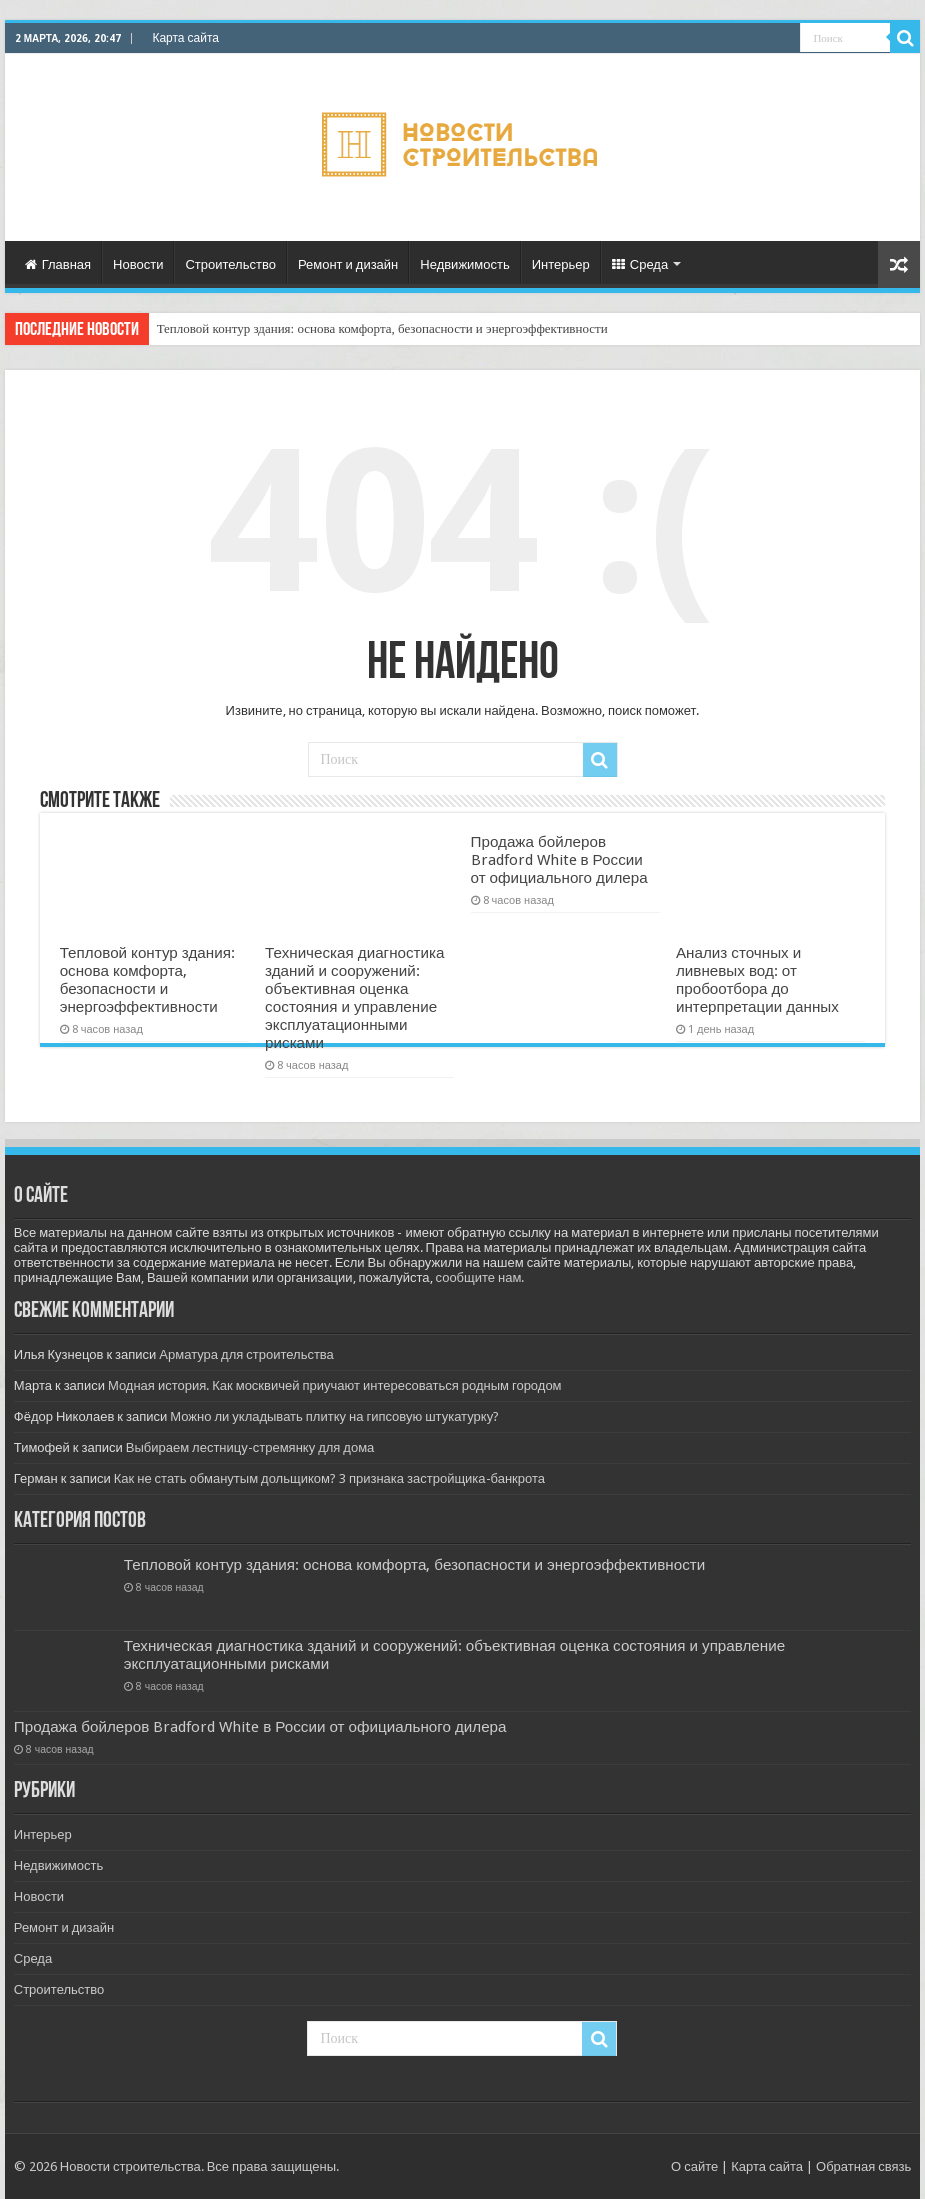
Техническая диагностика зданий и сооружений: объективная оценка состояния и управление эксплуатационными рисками (354, 998)
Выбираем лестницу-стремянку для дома (250, 1447)
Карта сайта (185, 38)
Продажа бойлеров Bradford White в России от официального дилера (559, 860)
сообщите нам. (480, 1277)
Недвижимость (464, 264)
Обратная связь (863, 2166)
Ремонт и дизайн (348, 264)
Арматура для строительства (246, 1354)
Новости (138, 264)
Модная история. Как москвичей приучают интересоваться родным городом (335, 1385)
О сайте (694, 2166)
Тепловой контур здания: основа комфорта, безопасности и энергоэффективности (382, 328)
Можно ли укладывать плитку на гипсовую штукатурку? (334, 1416)
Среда (640, 264)
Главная (58, 264)
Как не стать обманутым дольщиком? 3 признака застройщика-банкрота (329, 1478)
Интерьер (561, 264)
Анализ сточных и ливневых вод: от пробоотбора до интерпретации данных (757, 980)
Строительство (230, 264)
